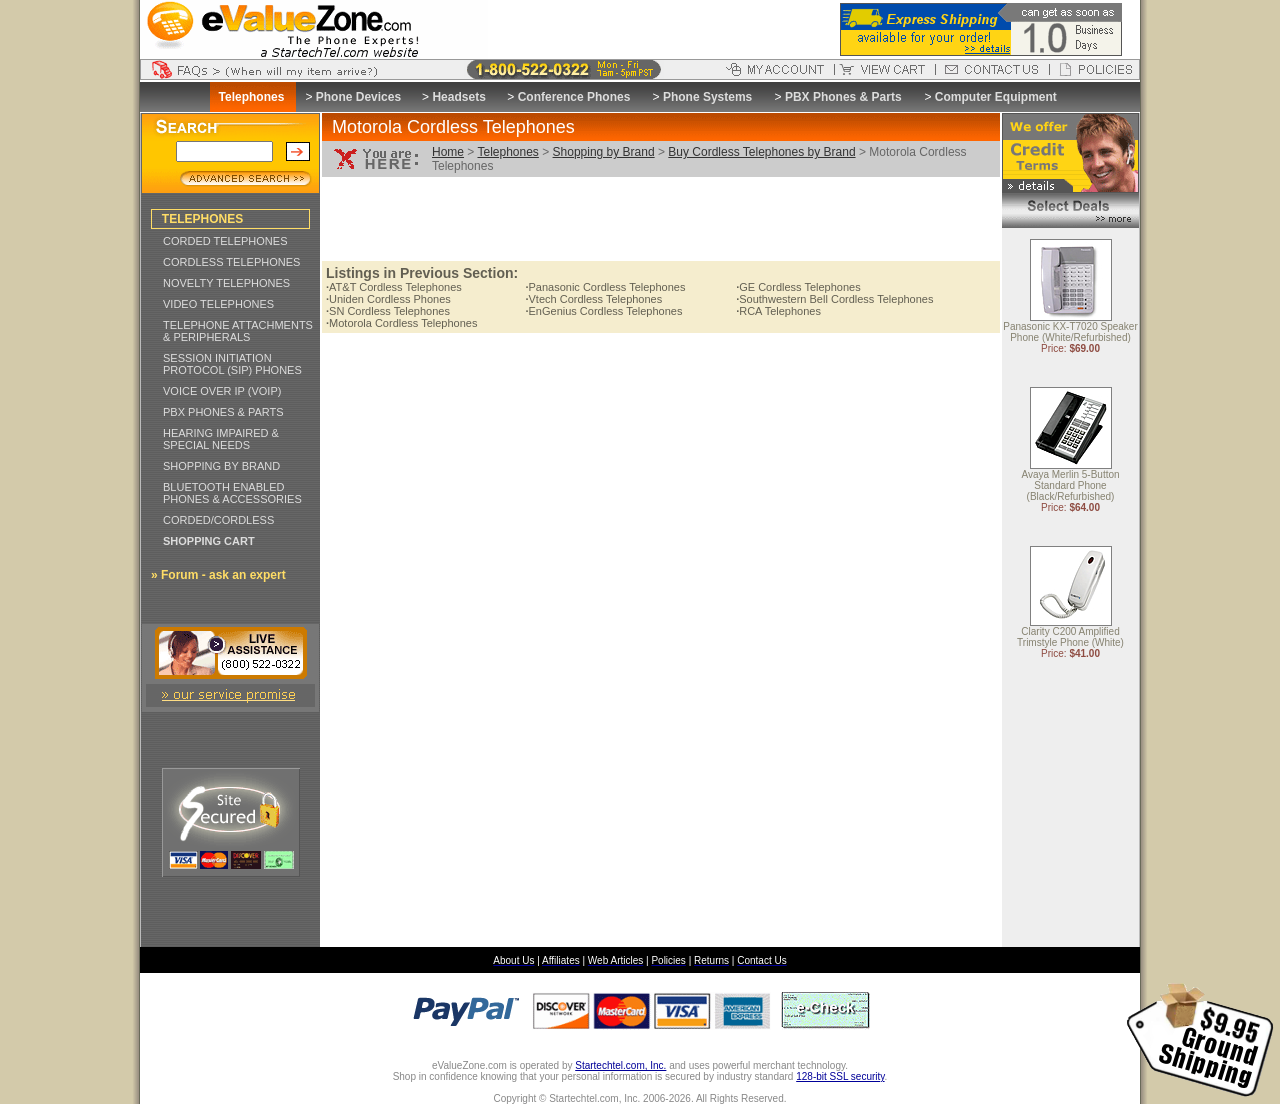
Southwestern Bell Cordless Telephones (834, 299)
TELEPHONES (202, 219)
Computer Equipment (996, 97)
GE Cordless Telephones (798, 287)
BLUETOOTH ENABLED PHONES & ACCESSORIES (232, 493)
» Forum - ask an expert (218, 575)
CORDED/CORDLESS (218, 520)
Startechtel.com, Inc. (620, 1065)
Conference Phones (574, 97)
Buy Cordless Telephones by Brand (761, 152)
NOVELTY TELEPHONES (226, 283)
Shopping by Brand (604, 152)
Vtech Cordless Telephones (593, 299)
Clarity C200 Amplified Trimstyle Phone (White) (1070, 638)
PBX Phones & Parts (843, 97)
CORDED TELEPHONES (225, 241)
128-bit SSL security (840, 1076)
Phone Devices (358, 97)
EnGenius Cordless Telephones (603, 311)
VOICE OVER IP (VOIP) (222, 391)
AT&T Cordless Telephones (394, 287)
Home (448, 152)
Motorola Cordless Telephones (401, 323)
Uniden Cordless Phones (388, 299)
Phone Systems (707, 97)
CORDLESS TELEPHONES (231, 262)
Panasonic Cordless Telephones (605, 287)
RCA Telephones (778, 311)
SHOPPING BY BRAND (221, 466)
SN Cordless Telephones (388, 311)
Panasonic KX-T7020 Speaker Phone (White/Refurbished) (1070, 333)
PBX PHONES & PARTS (223, 412)
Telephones (507, 152)
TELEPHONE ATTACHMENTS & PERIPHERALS (238, 331)
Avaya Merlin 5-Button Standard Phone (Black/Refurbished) (1070, 486)
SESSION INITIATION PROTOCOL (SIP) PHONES (232, 364)
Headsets (458, 97)
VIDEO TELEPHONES (218, 304)
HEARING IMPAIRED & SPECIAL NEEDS (221, 439)
